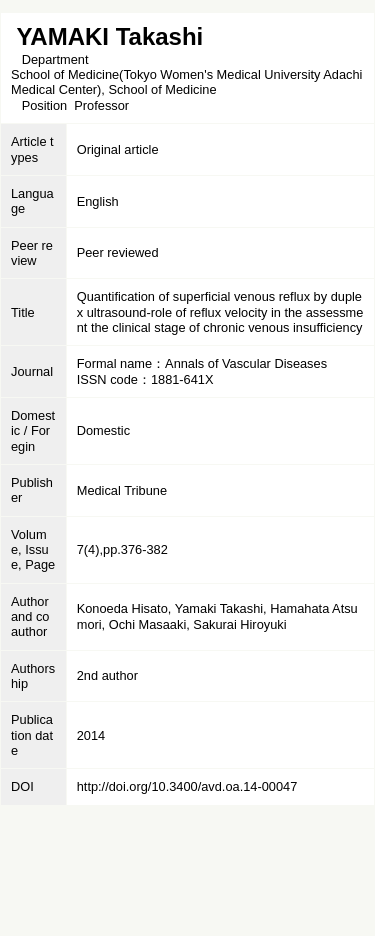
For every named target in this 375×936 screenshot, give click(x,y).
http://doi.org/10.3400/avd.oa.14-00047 (187, 786)
